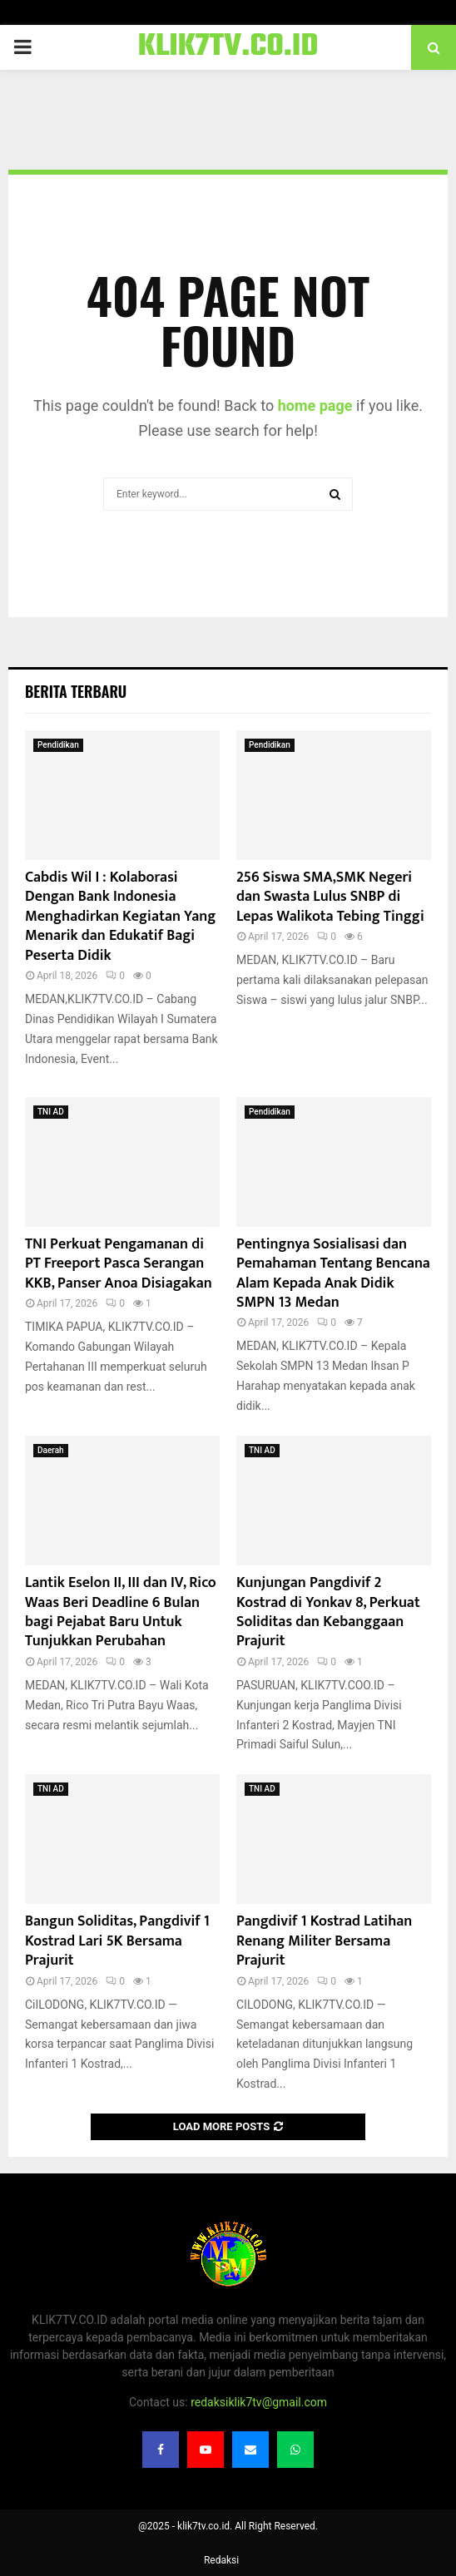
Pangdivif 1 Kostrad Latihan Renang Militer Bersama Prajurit (324, 1941)
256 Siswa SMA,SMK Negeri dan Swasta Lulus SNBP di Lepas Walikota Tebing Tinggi (330, 897)
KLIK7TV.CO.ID (228, 47)
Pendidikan (58, 744)
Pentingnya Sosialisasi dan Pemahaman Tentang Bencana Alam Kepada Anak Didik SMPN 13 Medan (333, 1273)
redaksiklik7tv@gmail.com (259, 2402)
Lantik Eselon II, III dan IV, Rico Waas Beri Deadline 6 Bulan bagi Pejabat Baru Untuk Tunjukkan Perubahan (120, 1612)
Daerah (50, 1450)
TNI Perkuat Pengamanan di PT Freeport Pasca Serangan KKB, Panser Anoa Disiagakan (118, 1264)
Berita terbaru (75, 691)
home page (315, 405)
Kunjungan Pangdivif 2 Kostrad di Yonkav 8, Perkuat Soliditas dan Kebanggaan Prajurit (328, 1612)
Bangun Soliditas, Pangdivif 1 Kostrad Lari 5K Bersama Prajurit (117, 1941)
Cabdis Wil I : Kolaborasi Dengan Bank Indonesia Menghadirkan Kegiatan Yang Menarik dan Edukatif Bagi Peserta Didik (120, 916)
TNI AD (50, 1111)
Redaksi (221, 2560)
